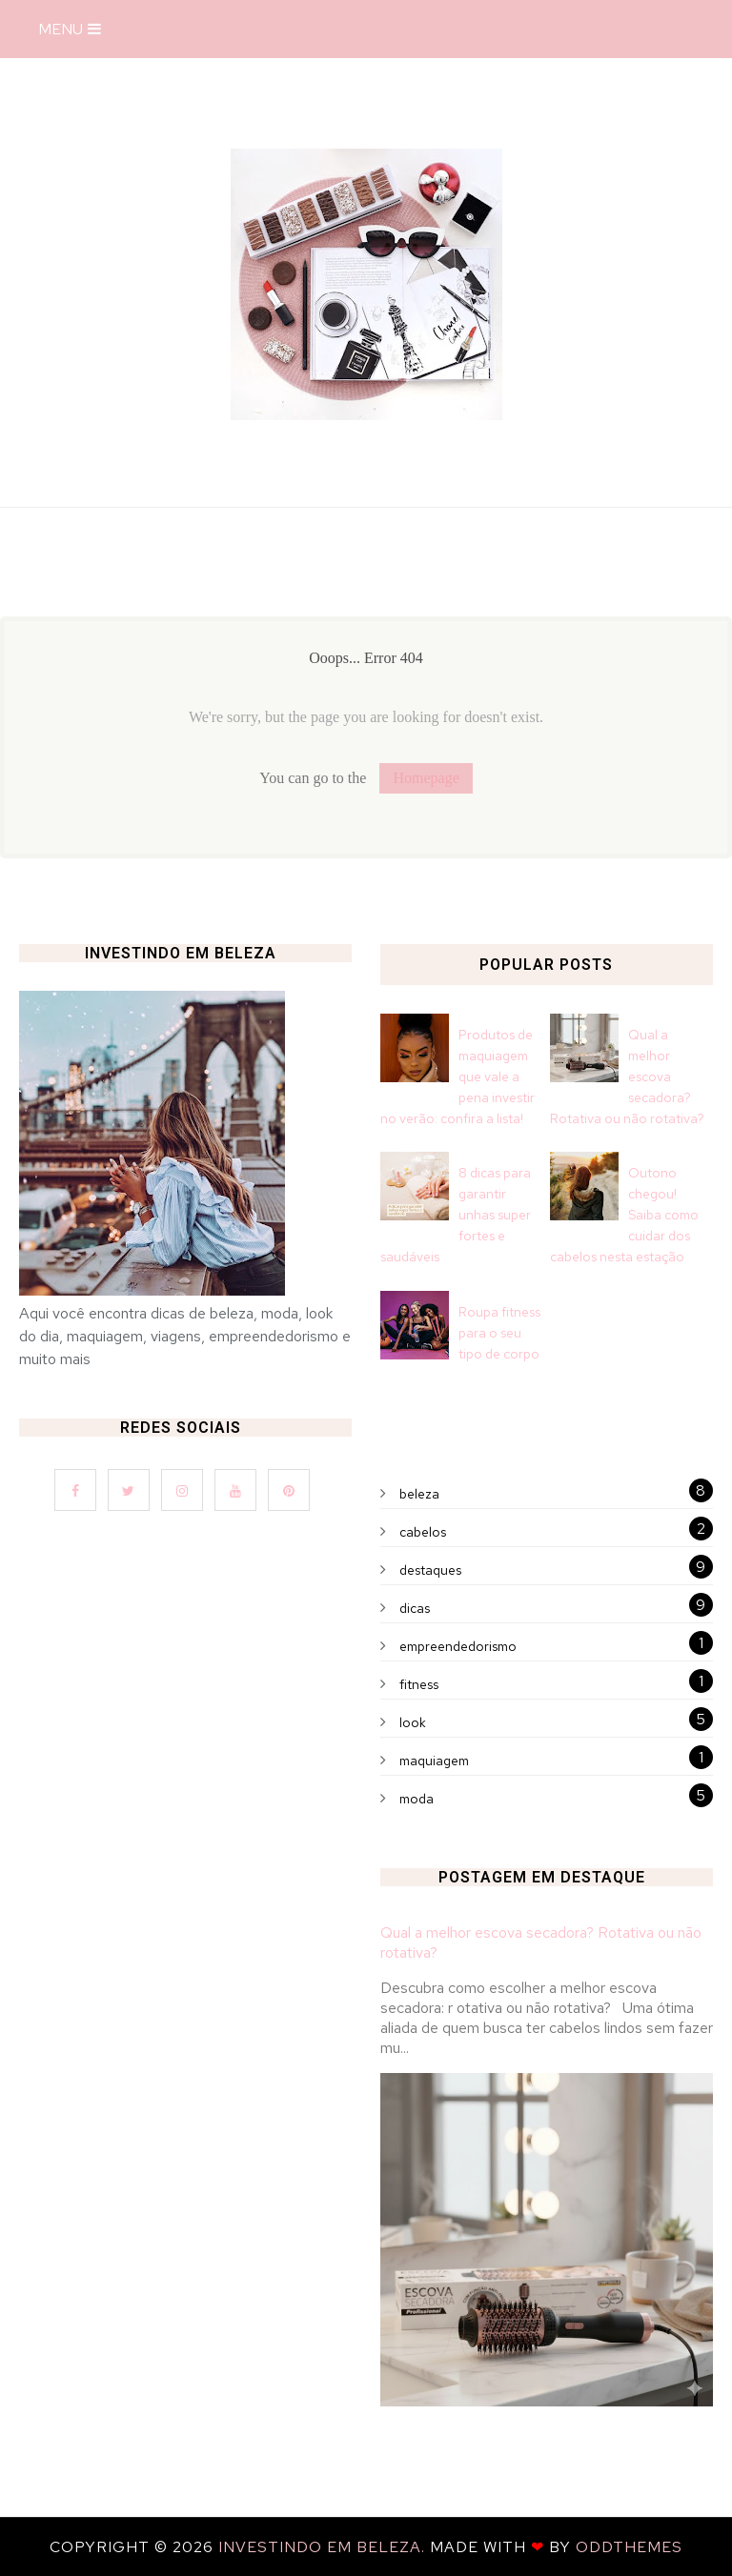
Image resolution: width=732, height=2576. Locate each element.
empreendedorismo (458, 1646)
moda (416, 1798)
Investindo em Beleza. (324, 2547)
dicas (414, 1608)
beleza (419, 1493)
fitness (418, 1684)
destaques (430, 1570)
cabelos (422, 1531)
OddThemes (629, 2547)
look (412, 1722)
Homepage (425, 778)
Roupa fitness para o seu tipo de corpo (499, 1332)
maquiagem (434, 1760)
